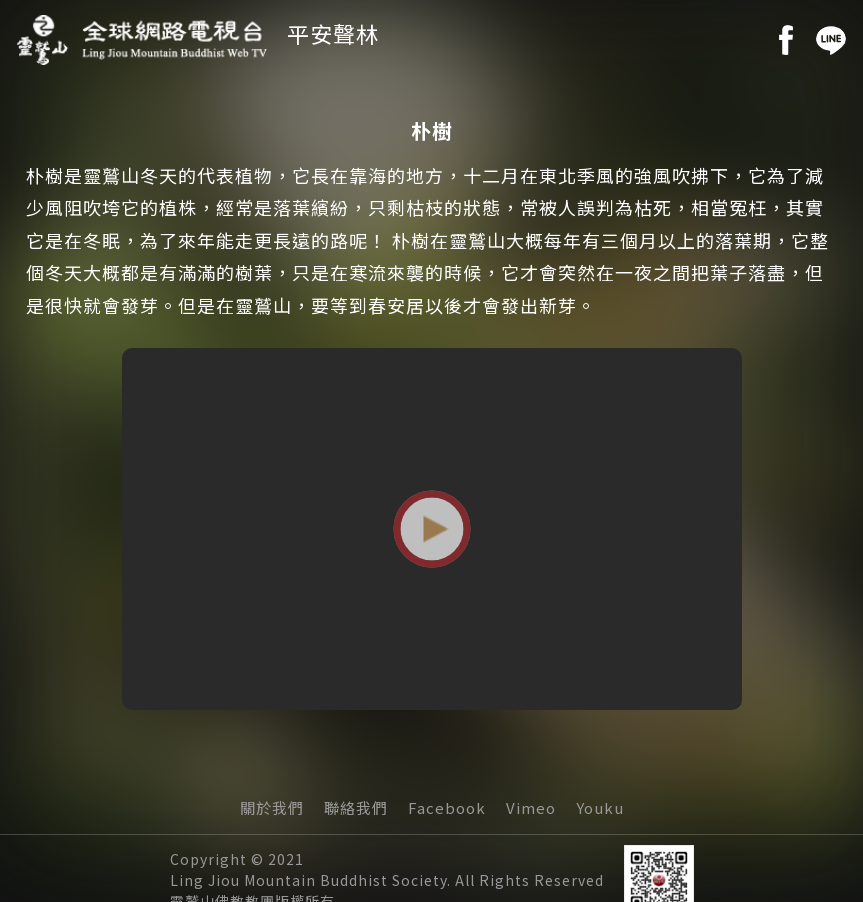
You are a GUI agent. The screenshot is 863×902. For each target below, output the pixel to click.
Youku (600, 807)
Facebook (447, 807)
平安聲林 (333, 33)
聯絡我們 (356, 807)
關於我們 (272, 807)
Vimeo (531, 807)
